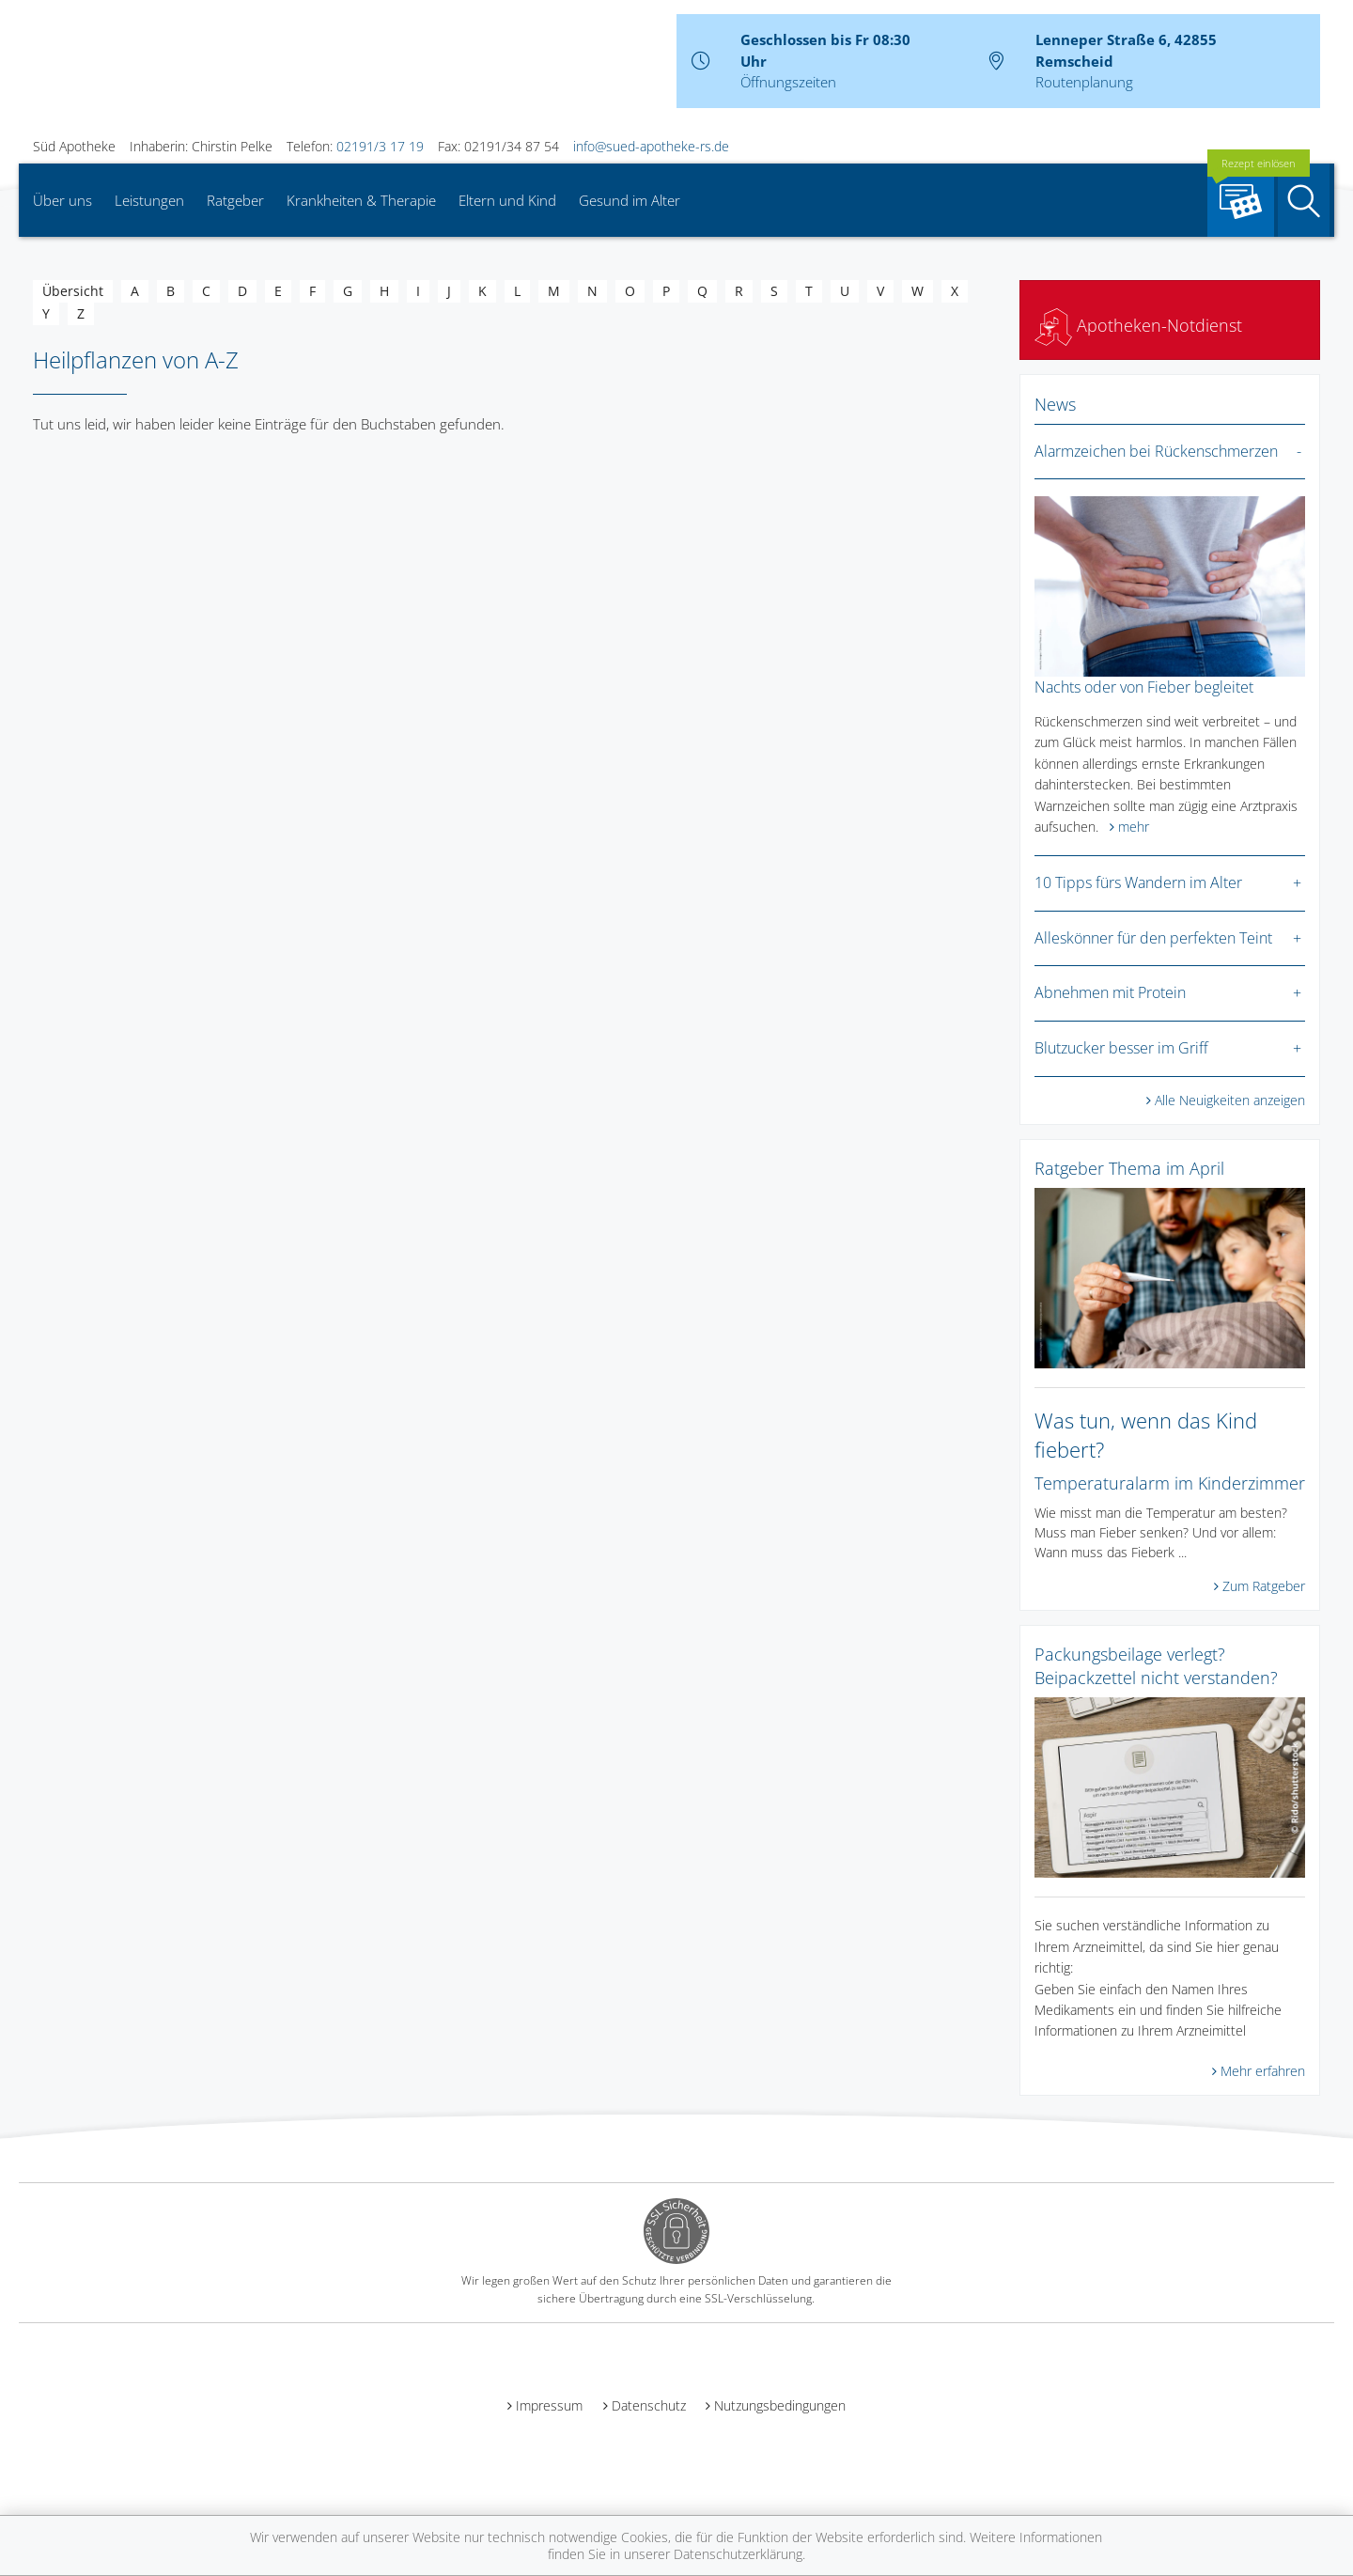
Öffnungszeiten (788, 81)
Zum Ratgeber (1263, 1586)
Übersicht (72, 291)
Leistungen (149, 200)
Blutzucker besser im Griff (1121, 1048)
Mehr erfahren (1263, 2071)
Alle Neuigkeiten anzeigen (1230, 1100)
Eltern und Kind (507, 200)
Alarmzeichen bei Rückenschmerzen (1156, 451)
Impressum (549, 2405)
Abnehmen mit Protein (1110, 992)
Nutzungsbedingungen (780, 2405)
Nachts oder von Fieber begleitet (1143, 687)
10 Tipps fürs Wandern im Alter (1138, 882)
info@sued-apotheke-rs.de (651, 146)
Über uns (62, 200)
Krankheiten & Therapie (361, 200)
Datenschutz (649, 2405)
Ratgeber (235, 200)
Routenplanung (1084, 81)
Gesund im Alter (629, 200)
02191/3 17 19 (380, 146)
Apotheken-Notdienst (1138, 325)
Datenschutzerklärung (738, 2554)
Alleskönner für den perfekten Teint (1153, 938)
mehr (1133, 826)
